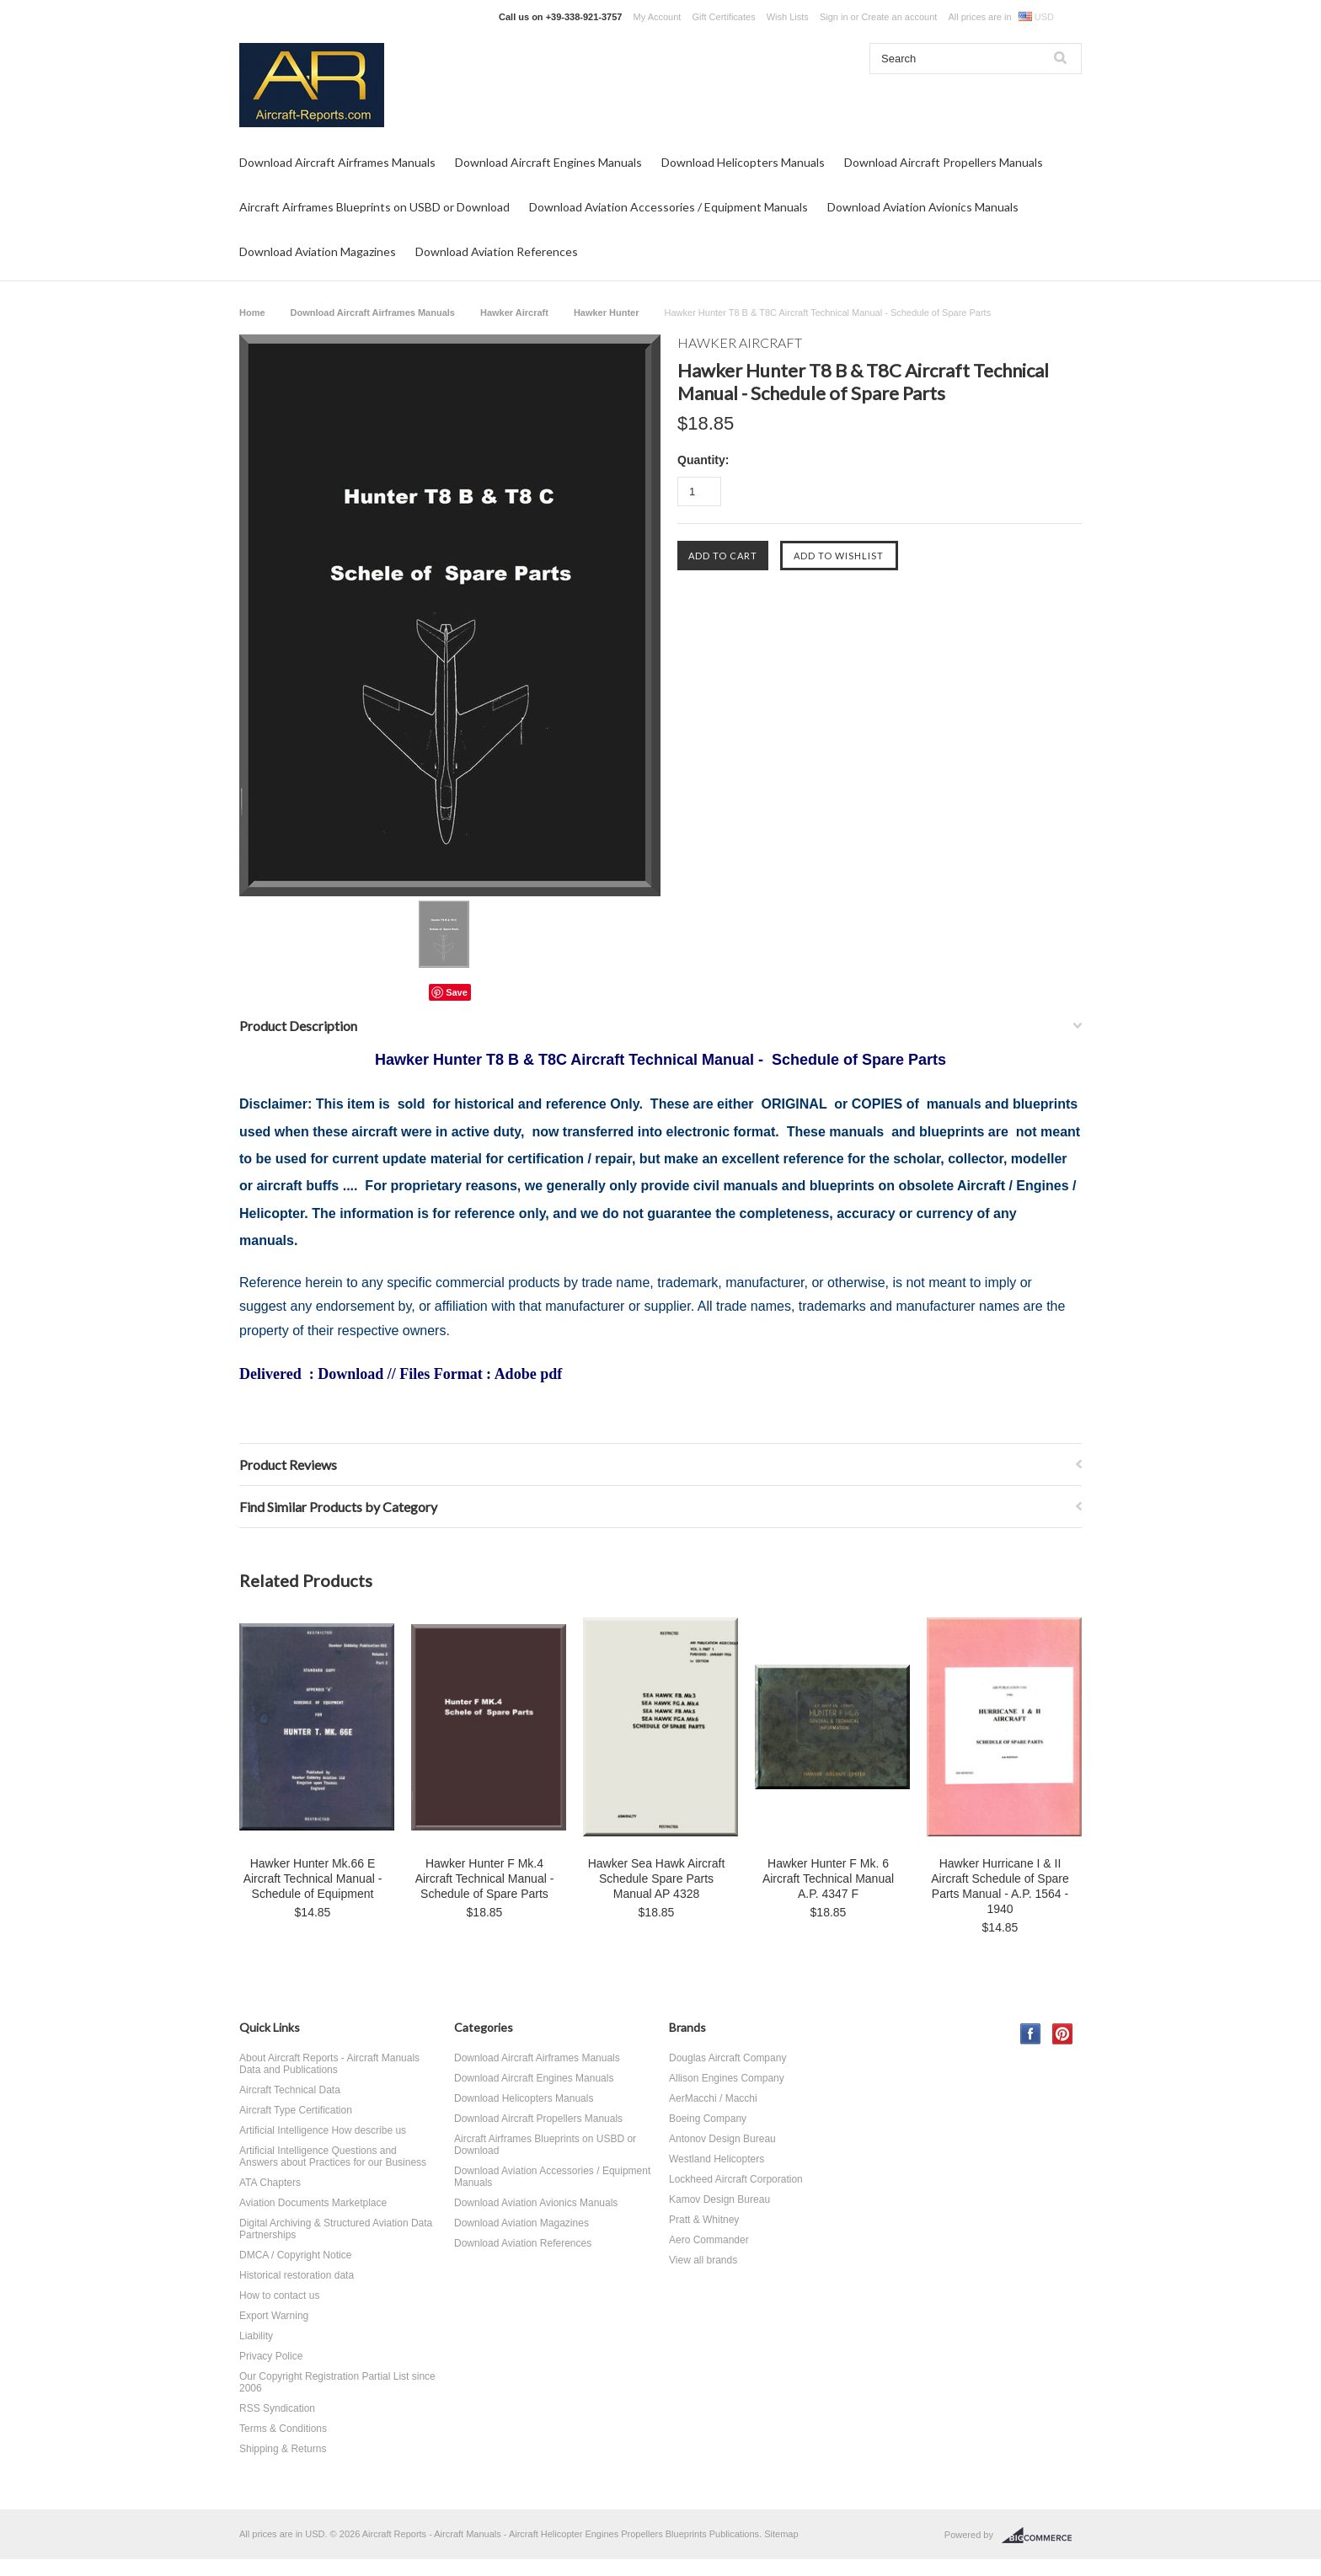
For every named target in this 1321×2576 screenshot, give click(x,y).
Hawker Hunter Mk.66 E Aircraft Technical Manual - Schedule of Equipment (312, 1878)
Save (457, 992)
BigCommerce (1042, 2535)
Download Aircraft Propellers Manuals (943, 162)
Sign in (834, 17)
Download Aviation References (496, 251)
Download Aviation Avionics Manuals (923, 207)
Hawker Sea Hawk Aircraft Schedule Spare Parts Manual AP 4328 (656, 1878)
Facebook (1030, 2033)
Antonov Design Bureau (722, 2139)
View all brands (703, 2260)
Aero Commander (709, 2240)
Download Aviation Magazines (317, 251)
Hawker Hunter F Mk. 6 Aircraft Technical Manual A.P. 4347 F (828, 1878)
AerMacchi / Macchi (713, 2098)
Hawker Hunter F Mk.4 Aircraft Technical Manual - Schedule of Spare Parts (484, 1878)
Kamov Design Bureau (719, 2199)
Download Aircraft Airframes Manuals (337, 162)
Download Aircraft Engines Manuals (548, 162)
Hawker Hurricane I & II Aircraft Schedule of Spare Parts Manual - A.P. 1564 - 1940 (999, 1886)
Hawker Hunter (606, 312)
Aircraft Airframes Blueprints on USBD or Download (374, 207)
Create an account (899, 17)
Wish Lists (788, 17)
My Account (658, 17)
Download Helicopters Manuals (743, 162)
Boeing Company (707, 2118)
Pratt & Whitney (704, 2220)
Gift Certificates (723, 17)
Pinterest (1062, 2033)
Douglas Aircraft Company (727, 2058)
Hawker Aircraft (514, 312)
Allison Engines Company (726, 2078)
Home (252, 312)
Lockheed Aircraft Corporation (736, 2179)
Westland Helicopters (716, 2159)
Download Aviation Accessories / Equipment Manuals (668, 207)
